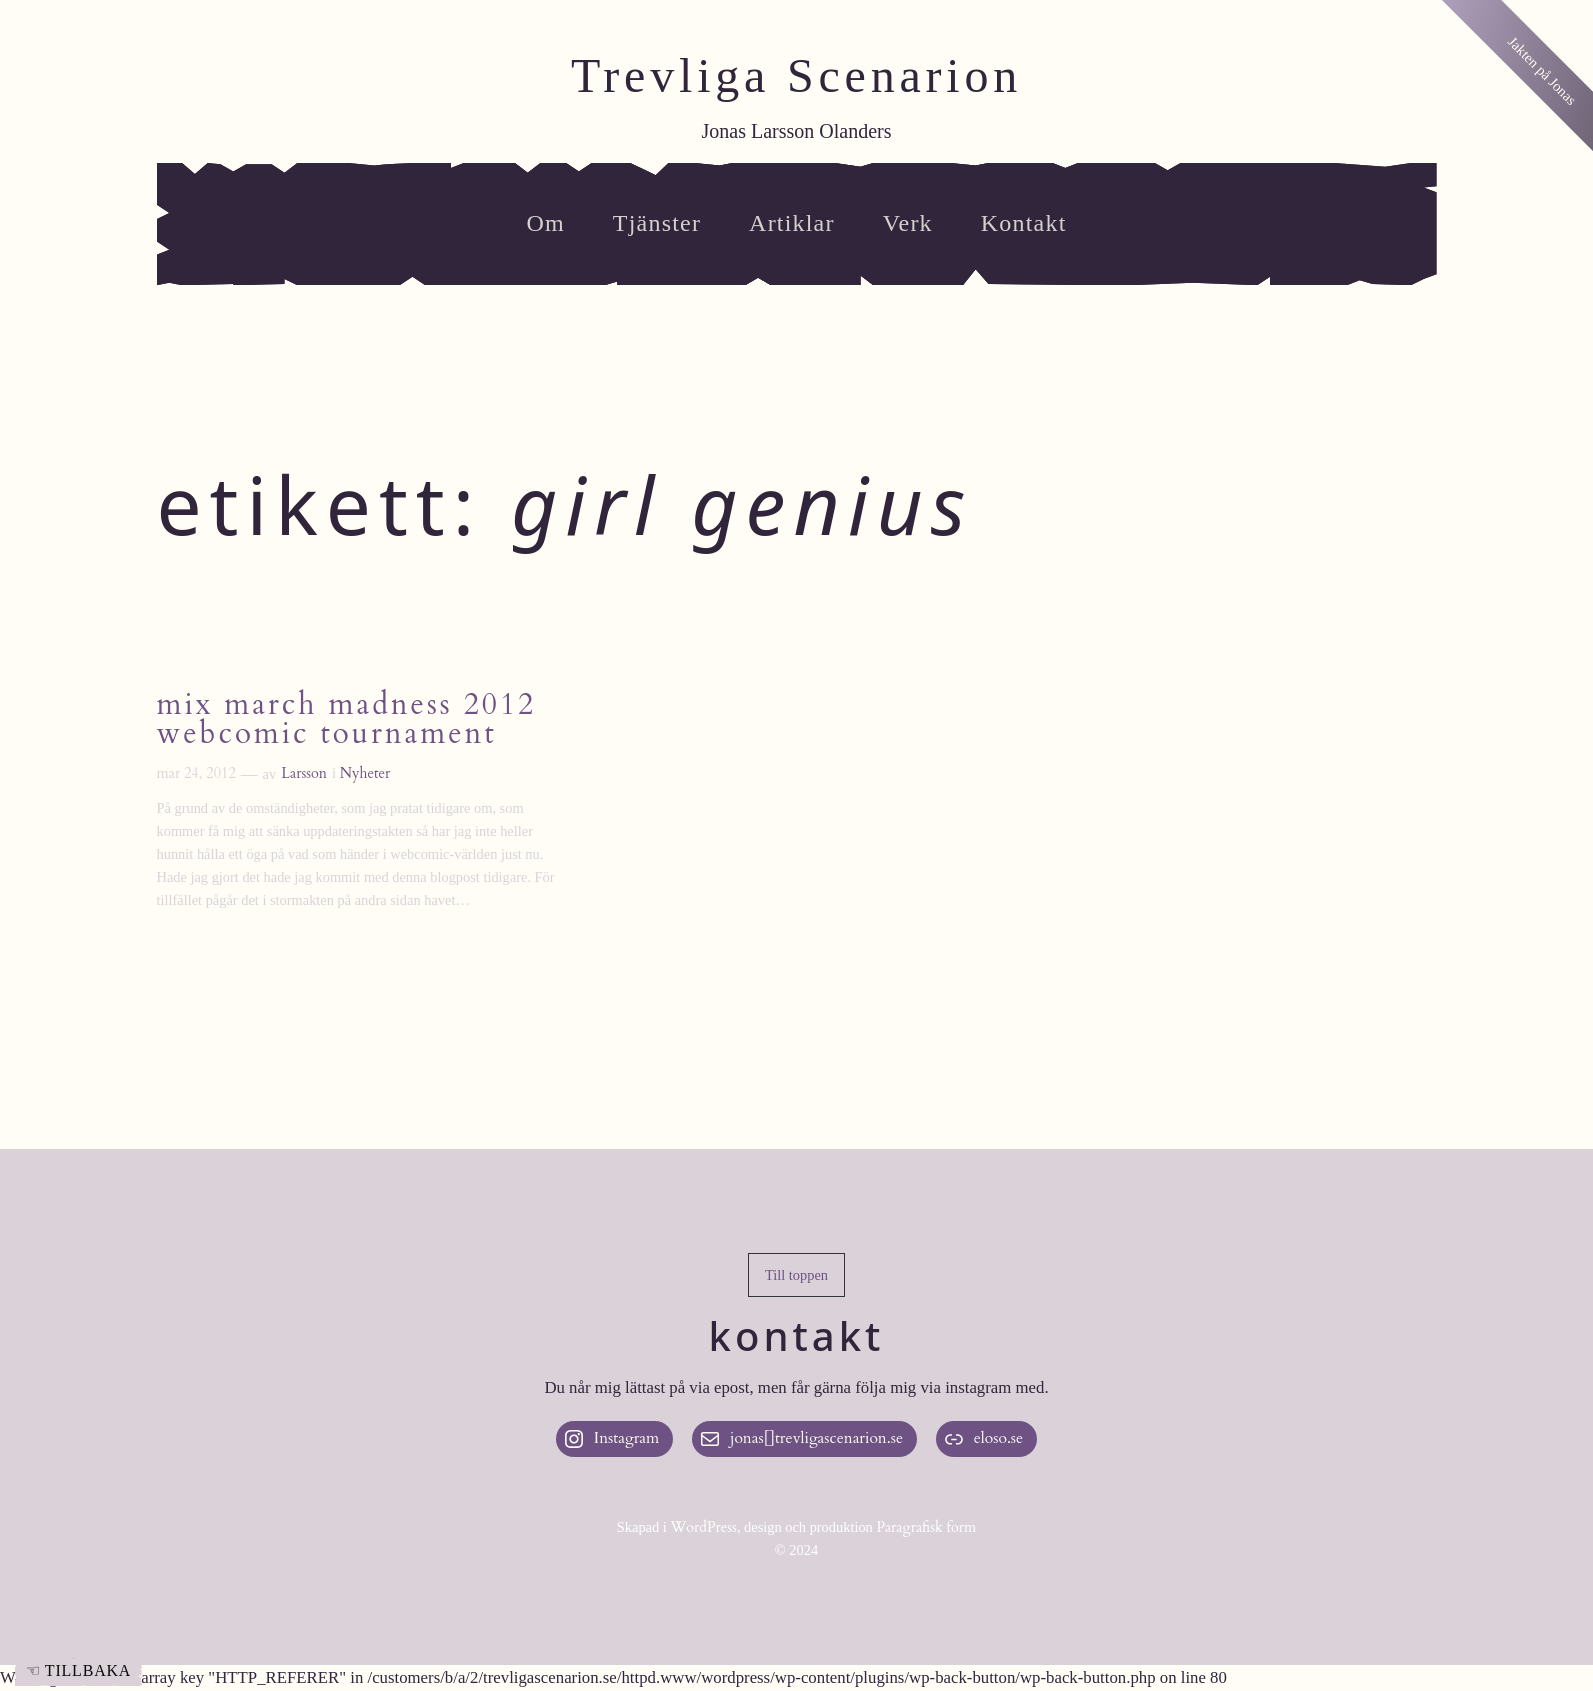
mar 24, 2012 (196, 773)
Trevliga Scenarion (796, 75)
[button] (796, 1275)
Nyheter (365, 773)
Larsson (304, 773)
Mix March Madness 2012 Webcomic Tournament (347, 721)
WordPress (703, 1527)
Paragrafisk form (926, 1527)
